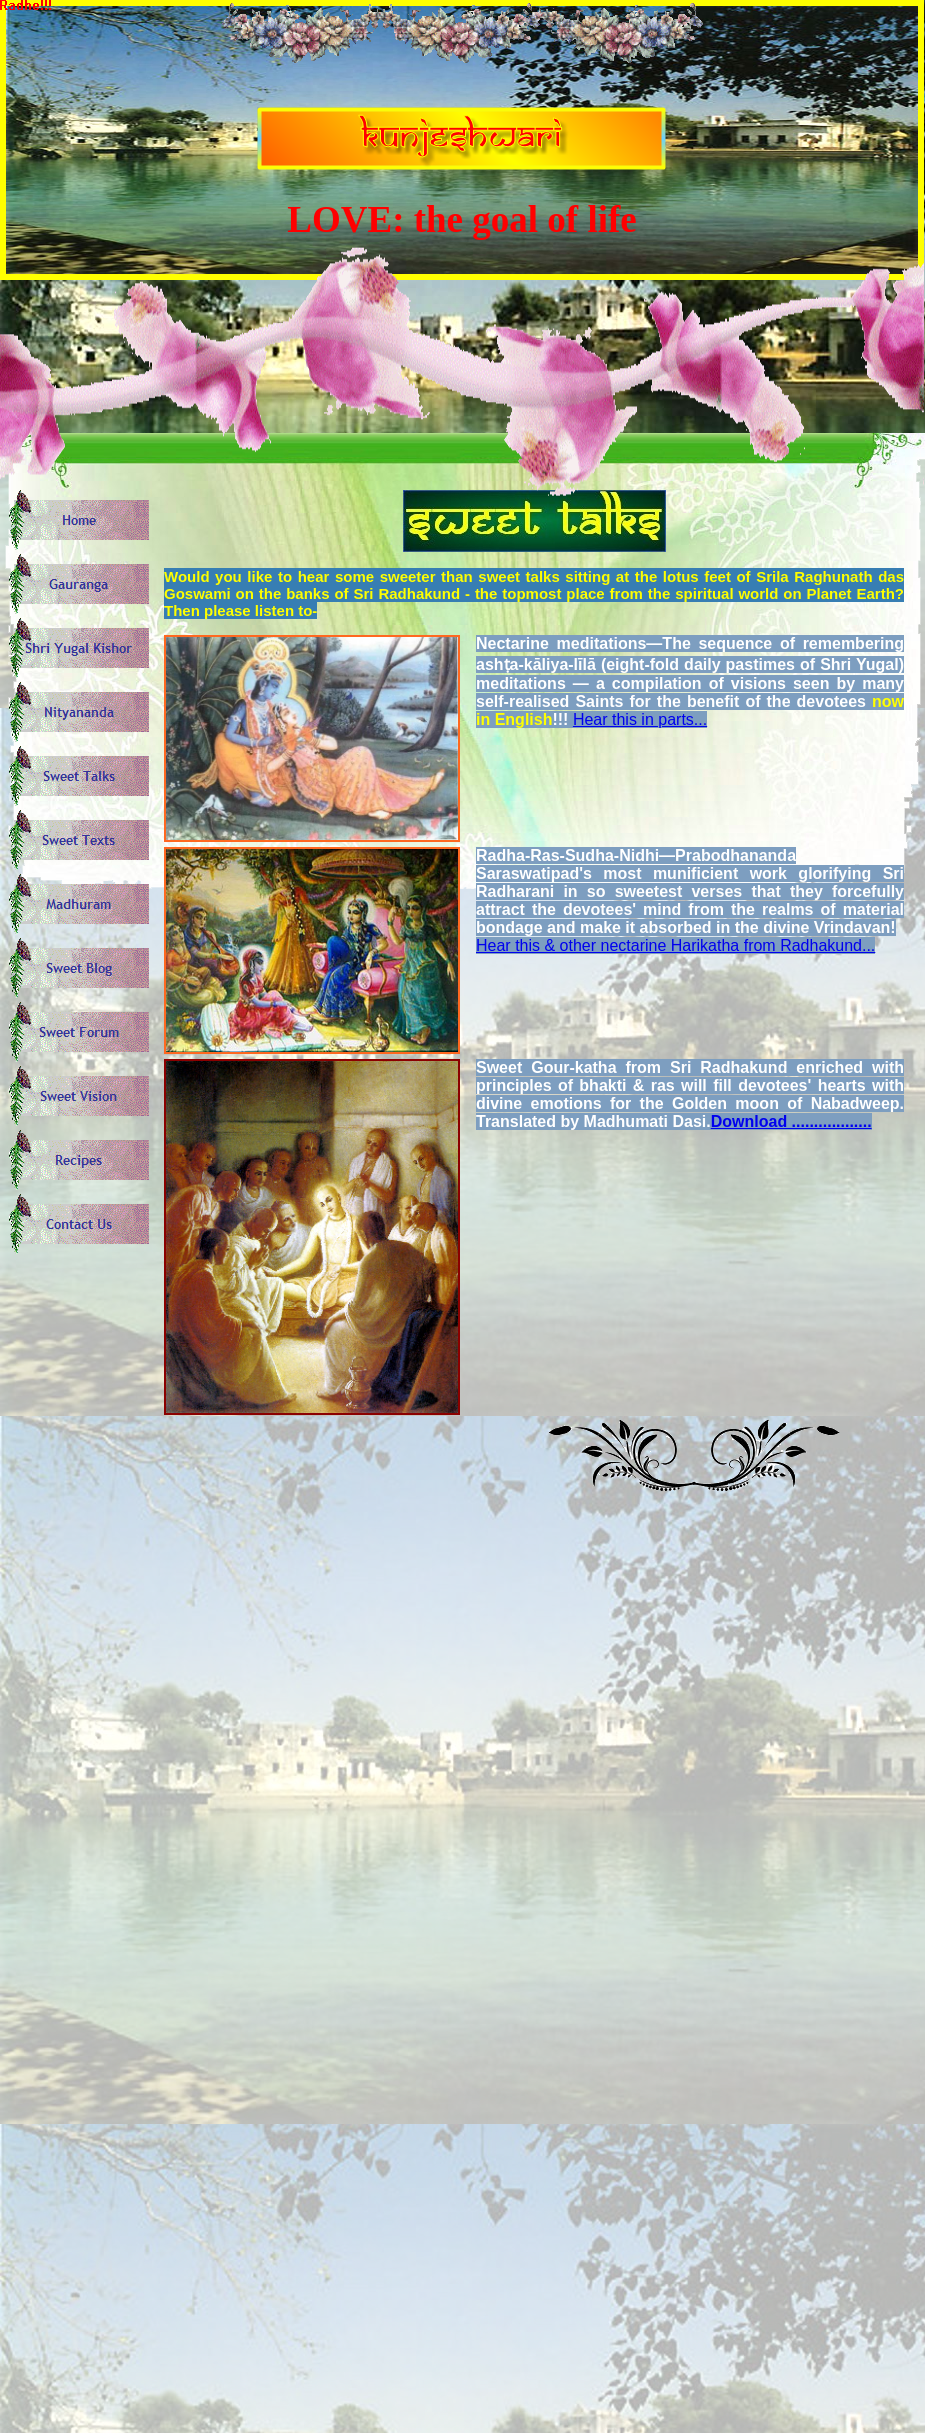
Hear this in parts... (640, 719)
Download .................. (791, 1121)
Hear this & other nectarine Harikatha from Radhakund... (675, 945)
